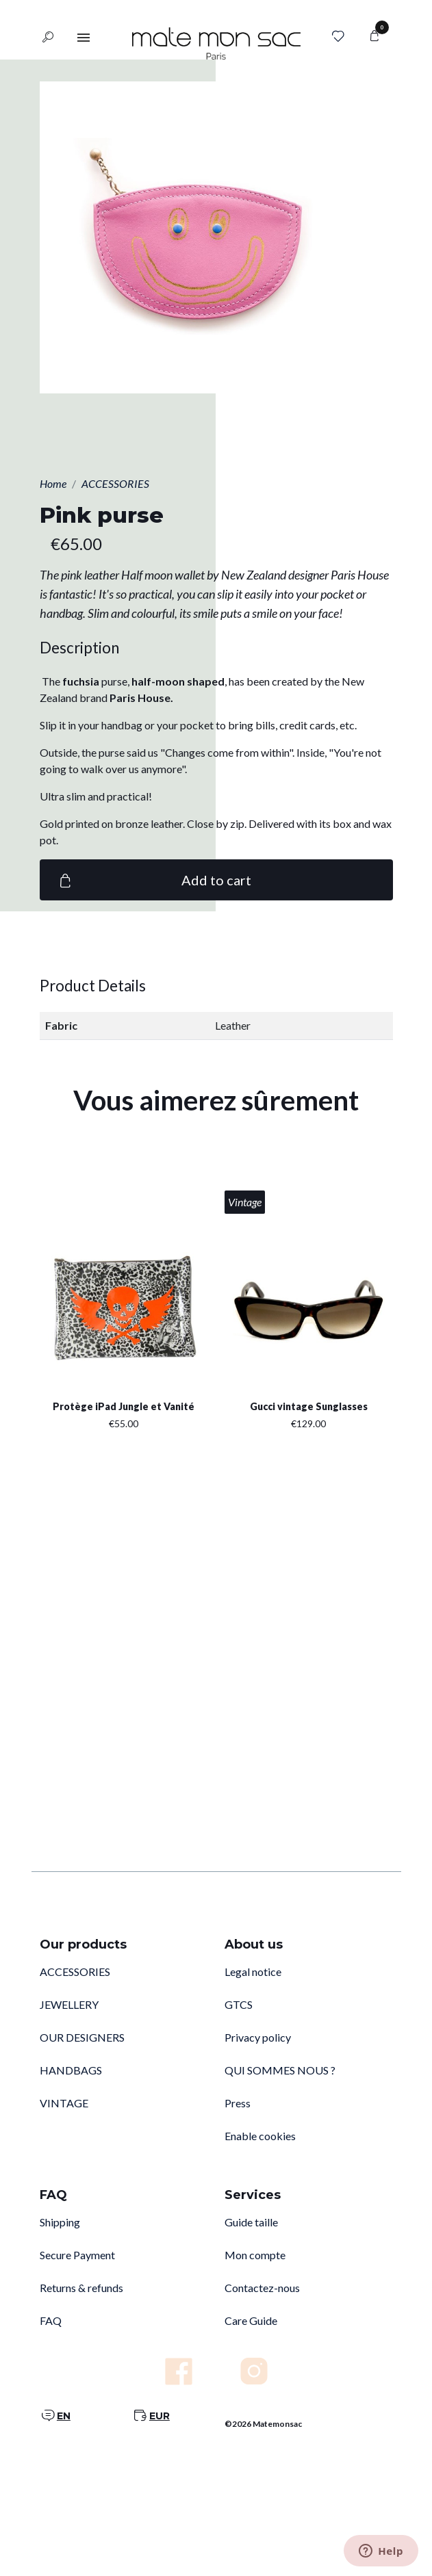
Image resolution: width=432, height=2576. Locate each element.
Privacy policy (258, 2037)
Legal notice (253, 1971)
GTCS (239, 2004)
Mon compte (255, 2254)
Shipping (60, 2221)
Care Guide (251, 2320)
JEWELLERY (69, 2004)
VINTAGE (64, 2102)
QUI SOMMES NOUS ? (280, 2070)
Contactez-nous (262, 2287)
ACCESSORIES (75, 1971)
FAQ (51, 2320)
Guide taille (251, 2221)
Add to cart (153, 880)
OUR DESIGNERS (82, 2037)
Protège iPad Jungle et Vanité (123, 1406)
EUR (159, 2416)
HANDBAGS (71, 2070)
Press (238, 2102)
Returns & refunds (81, 2287)
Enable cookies (260, 2135)
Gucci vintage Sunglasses (309, 1406)
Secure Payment (77, 2254)
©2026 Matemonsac (263, 2424)
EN (64, 2416)
